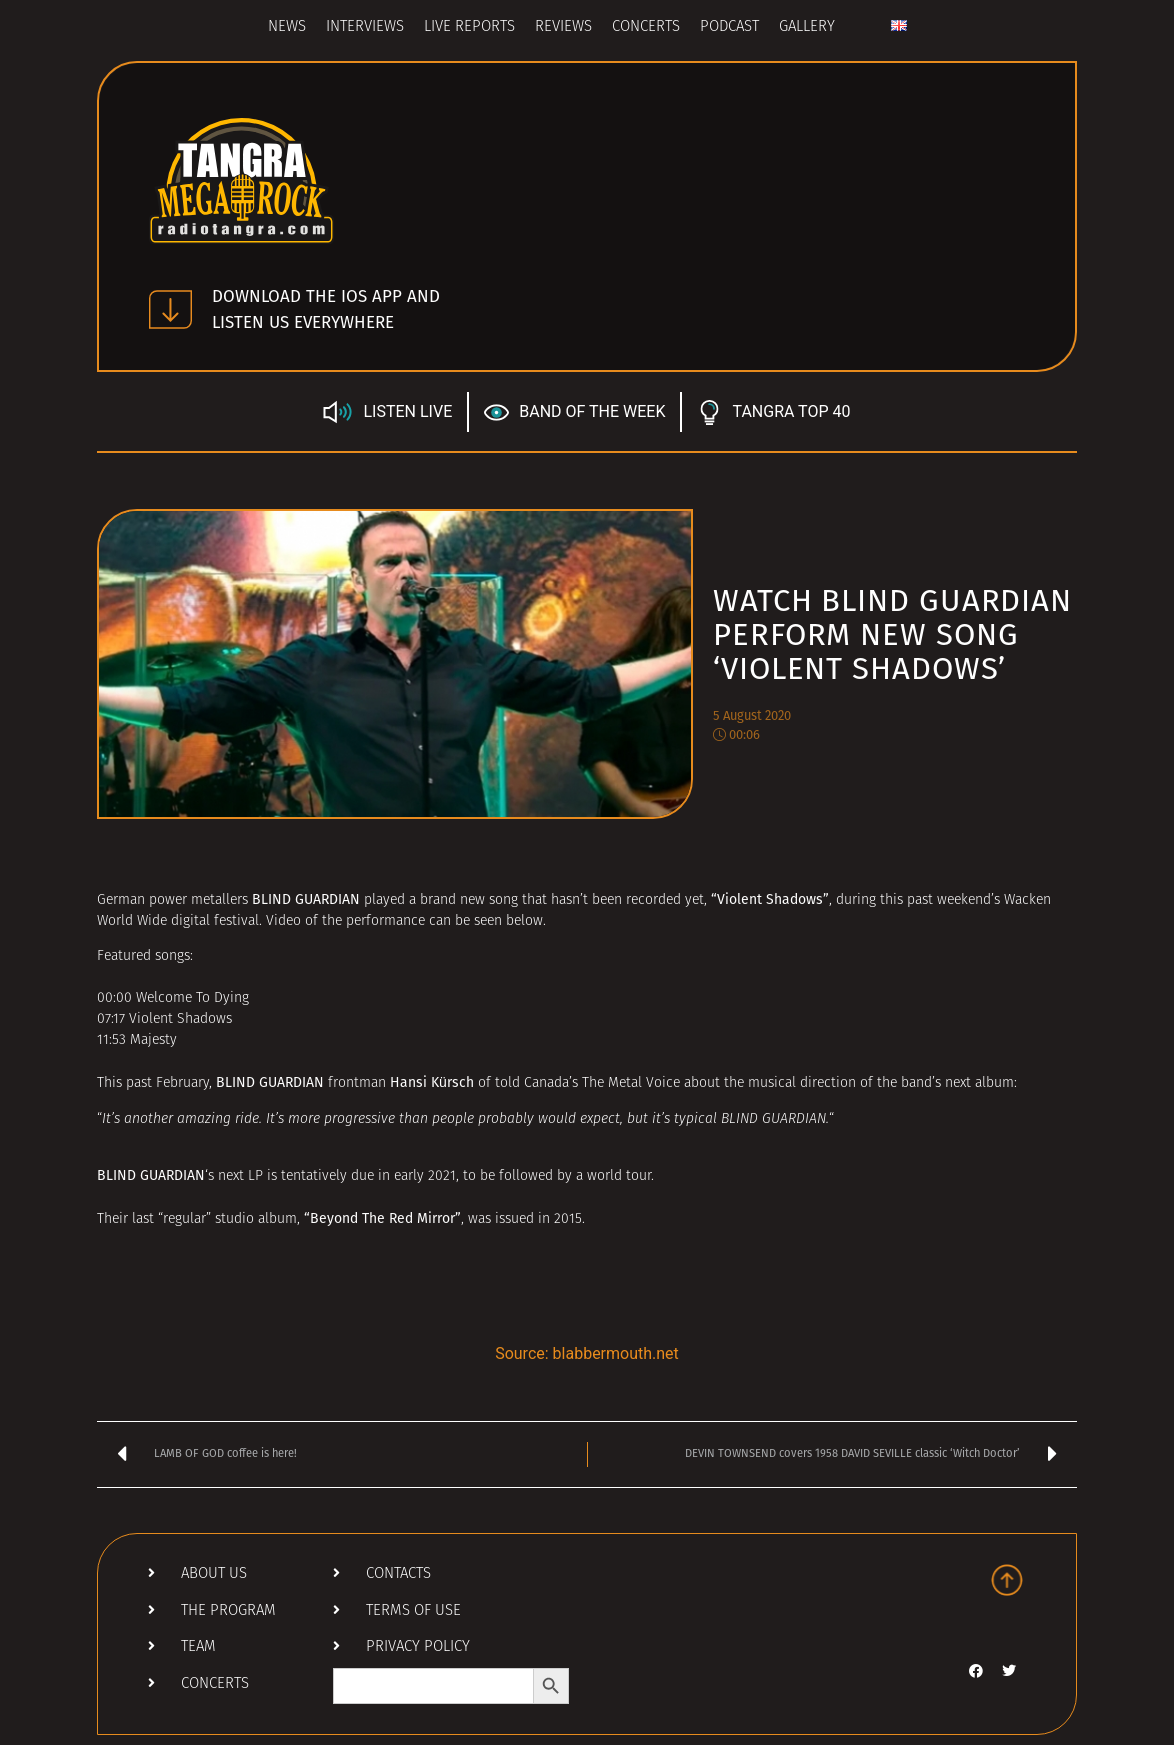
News (287, 27)
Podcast (729, 27)
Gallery (807, 27)
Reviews (563, 27)
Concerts (646, 27)
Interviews (365, 27)
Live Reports (469, 27)
